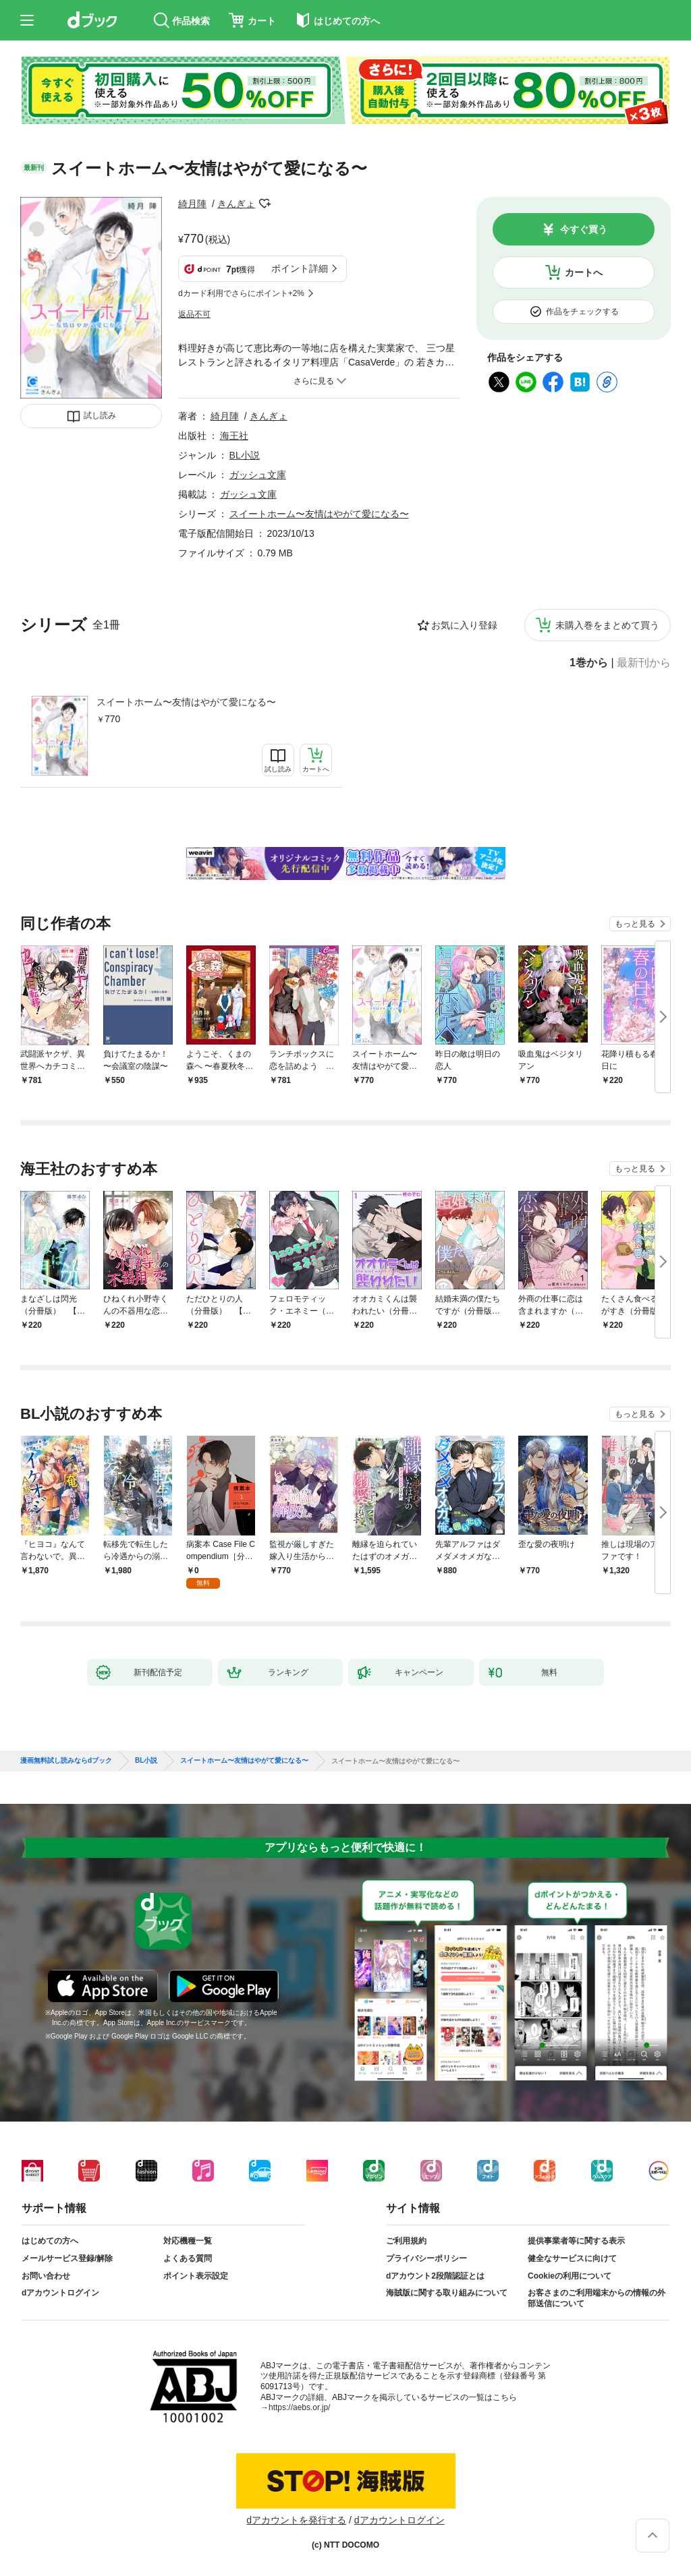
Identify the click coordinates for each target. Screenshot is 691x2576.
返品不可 (194, 314)
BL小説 (244, 455)
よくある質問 (187, 2258)
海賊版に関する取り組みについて (446, 2292)
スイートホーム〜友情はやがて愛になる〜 (186, 702)
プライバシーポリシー (426, 2258)
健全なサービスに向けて (572, 2258)
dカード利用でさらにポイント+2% (241, 293)
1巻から (589, 662)
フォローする (264, 203)
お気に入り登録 (464, 625)
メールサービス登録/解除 (67, 2258)
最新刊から (644, 662)
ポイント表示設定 (195, 2276)
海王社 (234, 435)
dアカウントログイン (60, 2292)
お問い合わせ (46, 2276)
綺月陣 (192, 203)
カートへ (584, 272)
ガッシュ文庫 (257, 474)
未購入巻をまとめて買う (607, 625)
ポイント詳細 (299, 268)
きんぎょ (236, 203)
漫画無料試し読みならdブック (66, 1760)
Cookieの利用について (569, 2276)
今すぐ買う (583, 229)
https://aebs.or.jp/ (299, 2407)
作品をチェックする (582, 311)
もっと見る (635, 924)
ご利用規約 (406, 2241)
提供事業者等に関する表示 (576, 2241)
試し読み (100, 415)
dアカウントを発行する (296, 2520)
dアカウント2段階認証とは (435, 2276)
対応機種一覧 (187, 2241)
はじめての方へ (50, 2241)
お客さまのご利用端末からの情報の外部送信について (596, 2298)
